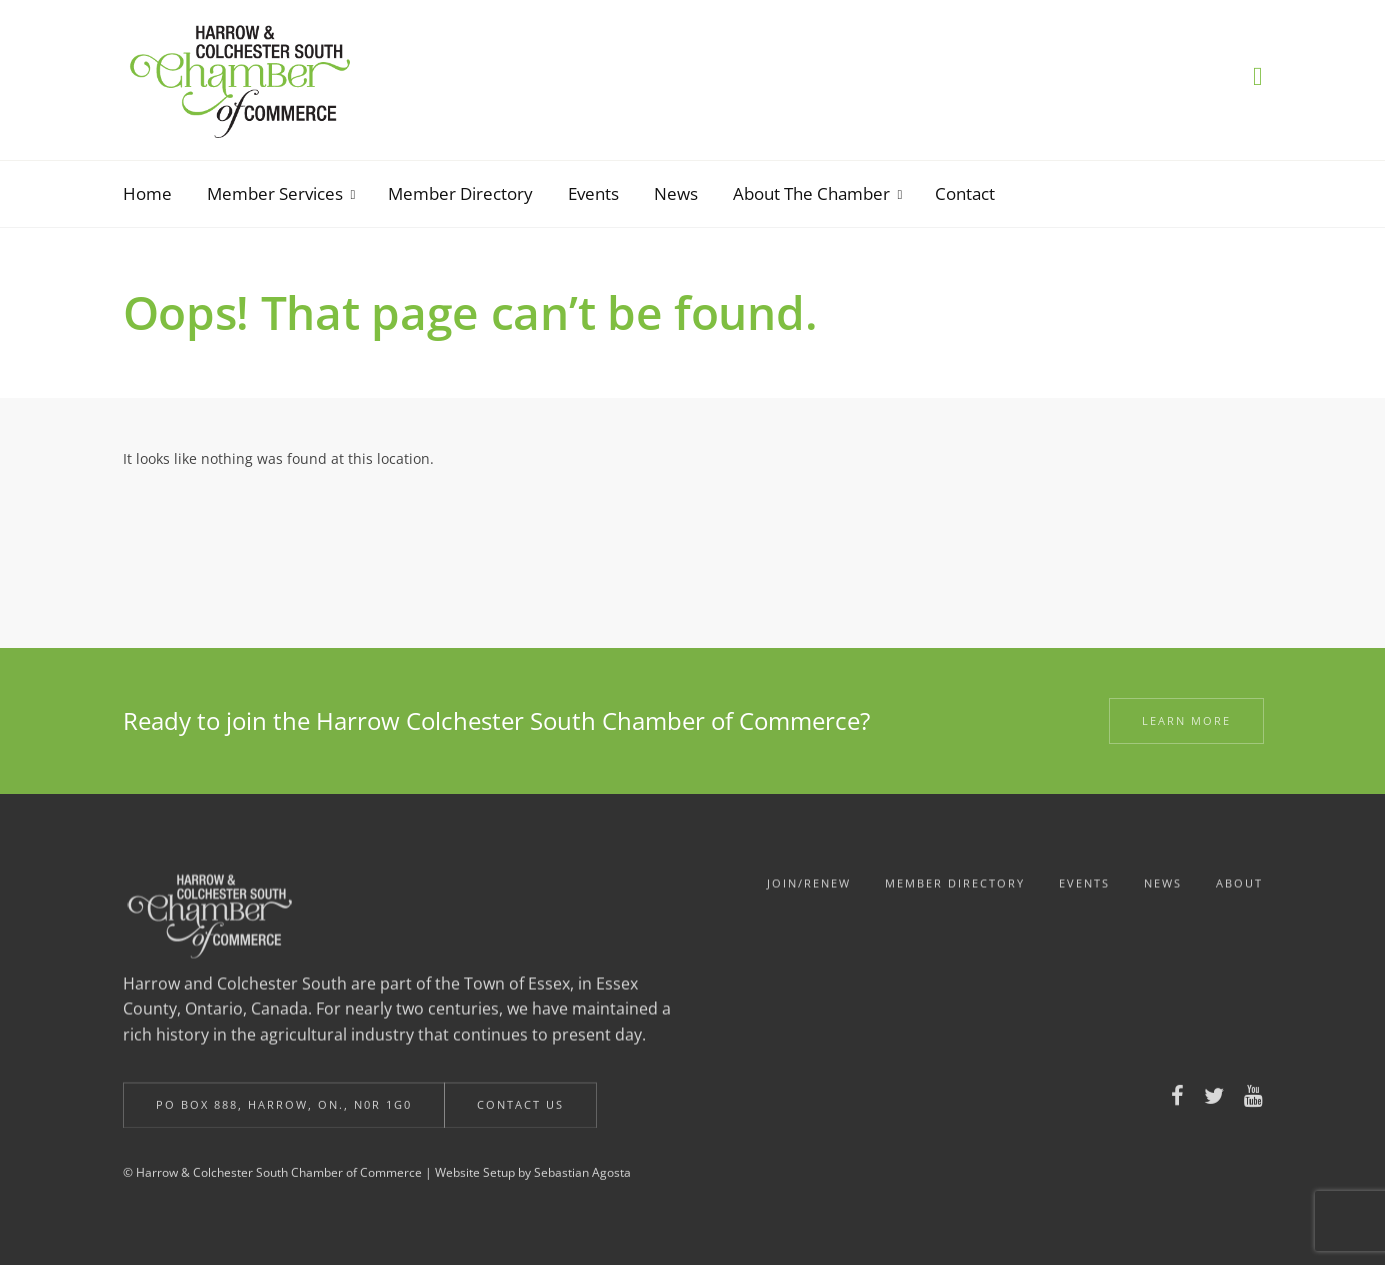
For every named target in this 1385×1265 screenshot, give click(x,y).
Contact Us (520, 1111)
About (1239, 894)
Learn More (1186, 720)
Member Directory (955, 894)
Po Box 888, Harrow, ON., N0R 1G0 (284, 1111)
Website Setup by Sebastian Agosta (533, 1179)
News (1163, 894)
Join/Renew (809, 894)
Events (1084, 894)
